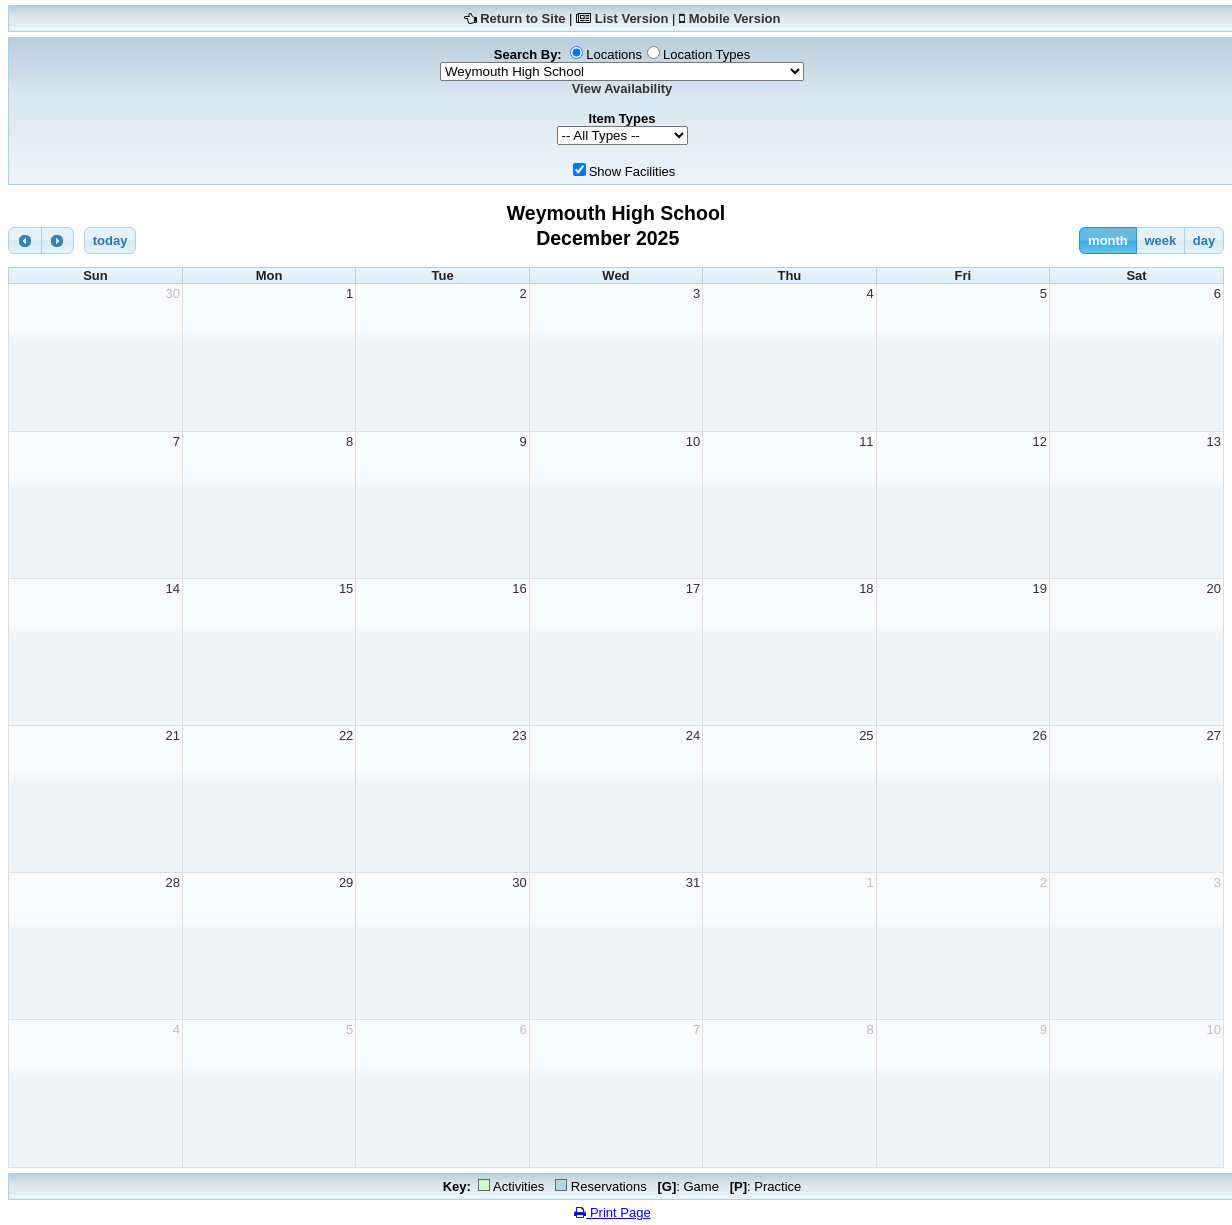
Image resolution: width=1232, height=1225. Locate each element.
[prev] (25, 240)
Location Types (706, 54)
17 (693, 588)
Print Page (612, 1212)
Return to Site (522, 18)
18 (866, 588)
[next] (58, 240)
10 (693, 441)
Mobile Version (735, 18)
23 (519, 735)
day (1204, 240)
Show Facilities (632, 171)
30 (172, 293)
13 (1214, 441)
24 (693, 735)
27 (1214, 735)
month (1108, 240)
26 (1040, 735)
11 (866, 441)
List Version (632, 18)
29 (346, 882)
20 (1214, 588)
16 (519, 588)
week (1160, 240)
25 (866, 735)
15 (346, 588)
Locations (614, 54)
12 (1040, 441)
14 (172, 588)
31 (693, 882)
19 (1040, 588)
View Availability (622, 88)
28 (172, 882)
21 (172, 735)
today (110, 240)
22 (346, 735)
